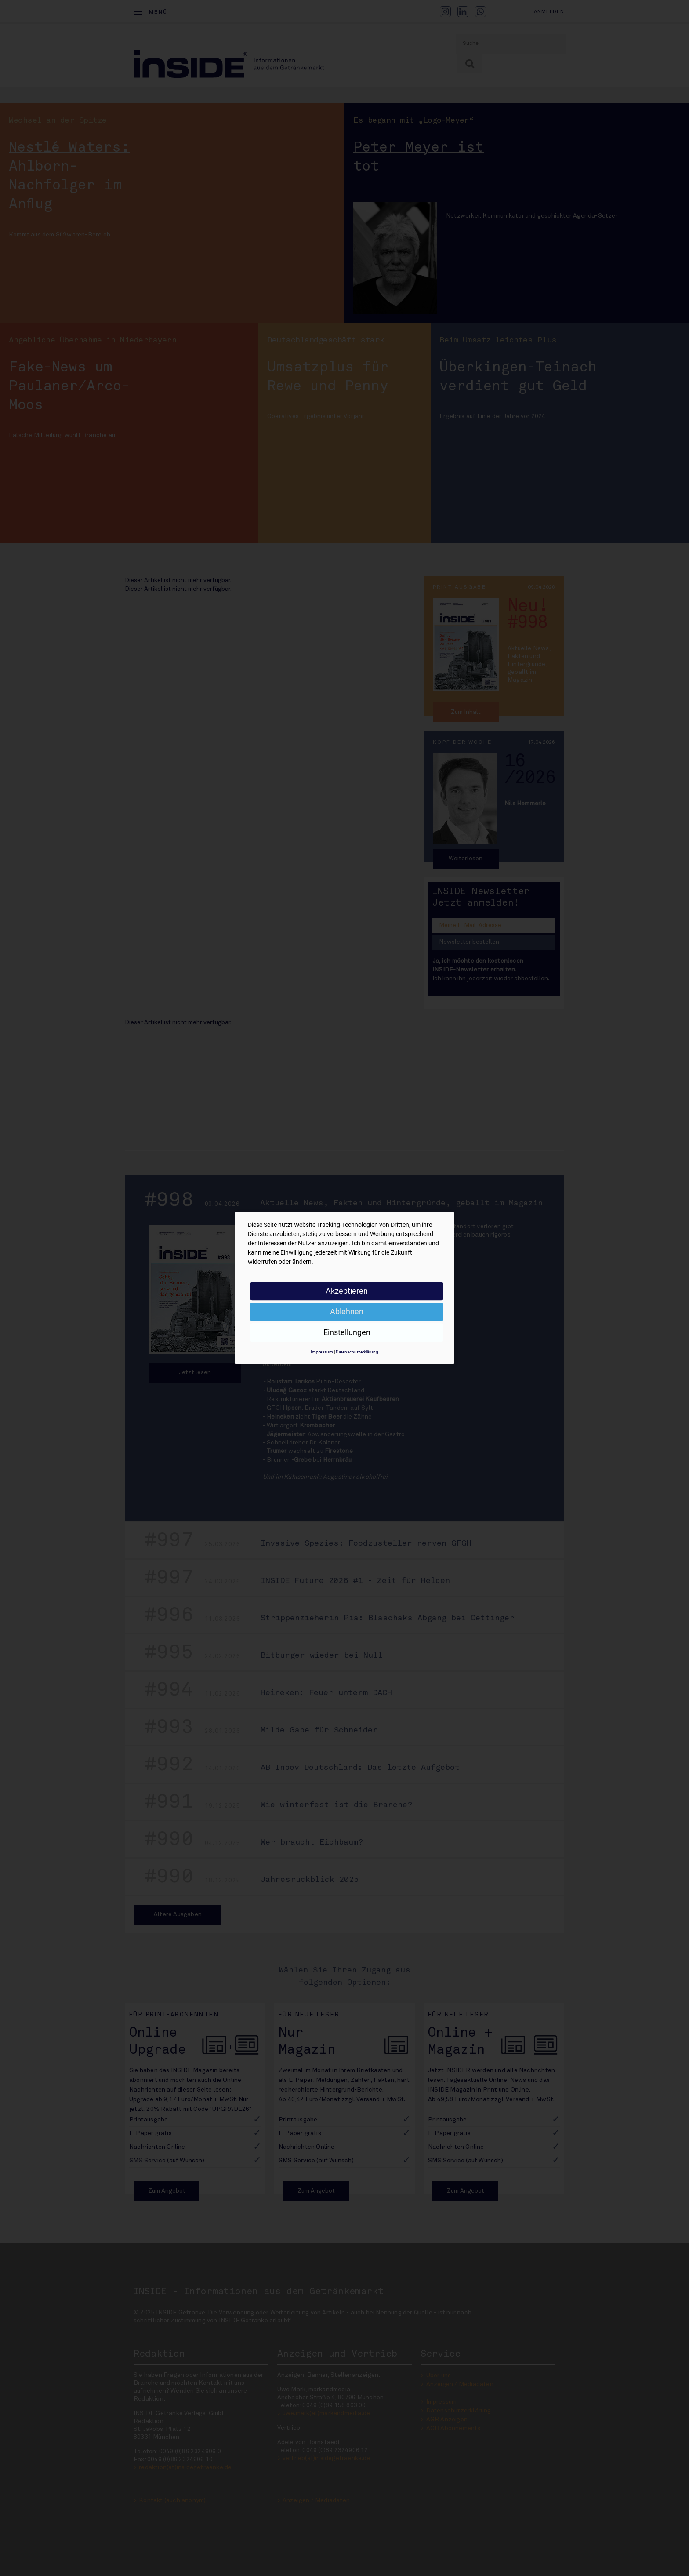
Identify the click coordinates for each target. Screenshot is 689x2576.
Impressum (322, 1352)
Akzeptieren (347, 1290)
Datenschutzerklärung (357, 1352)
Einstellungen (346, 1332)
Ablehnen (346, 1311)
